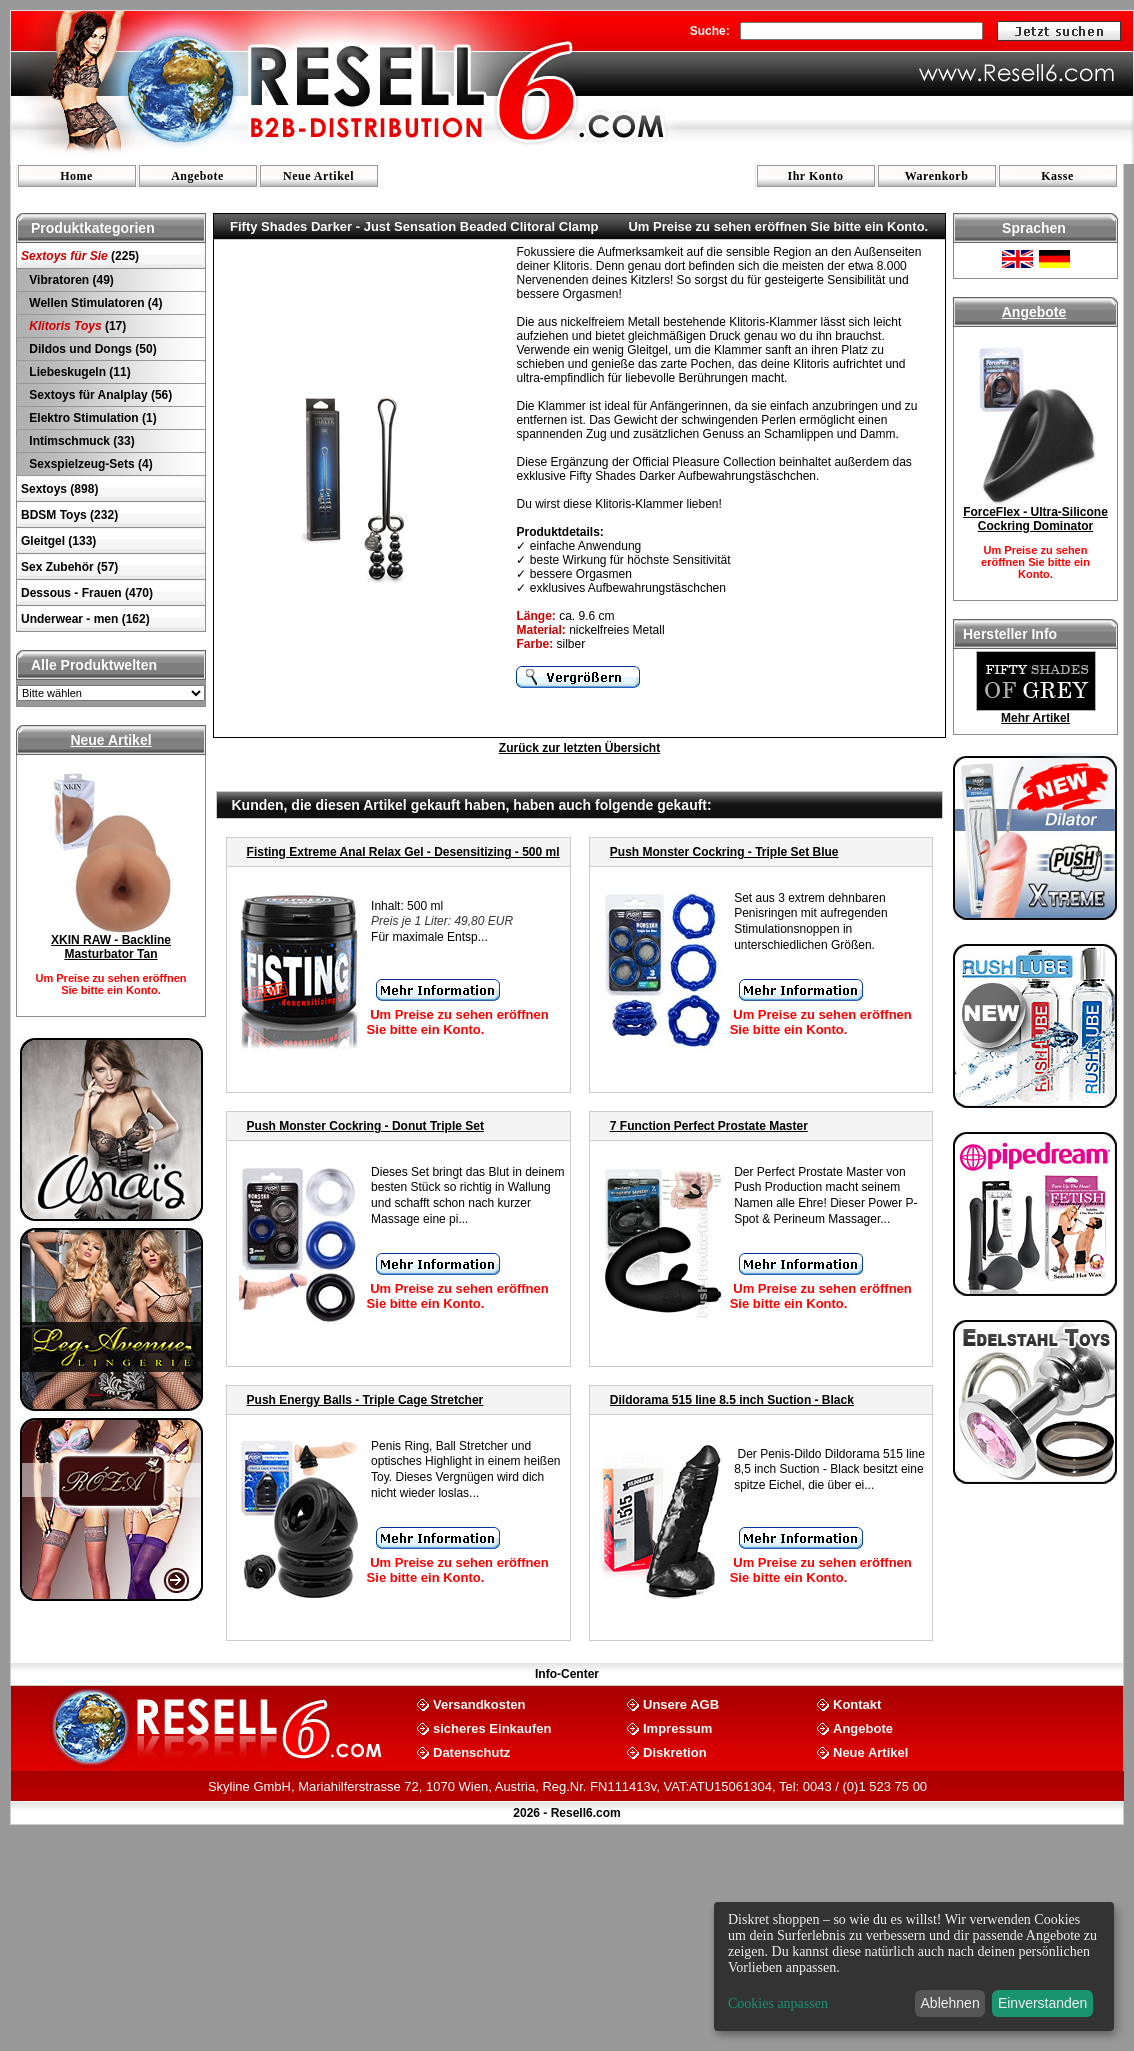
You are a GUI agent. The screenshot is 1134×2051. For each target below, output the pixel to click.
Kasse (1057, 176)
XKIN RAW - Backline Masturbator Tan (111, 947)
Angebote (197, 176)
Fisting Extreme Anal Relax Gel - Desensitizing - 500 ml (403, 852)
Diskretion (675, 1751)
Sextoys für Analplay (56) (99, 395)
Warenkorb (937, 176)
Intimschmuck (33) (80, 441)
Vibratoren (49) (70, 280)
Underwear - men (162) (85, 619)
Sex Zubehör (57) (69, 567)
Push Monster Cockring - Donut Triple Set (365, 1126)
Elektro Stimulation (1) (91, 418)
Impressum (677, 1727)
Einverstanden (1043, 2003)
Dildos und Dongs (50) (91, 349)
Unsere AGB (681, 1703)
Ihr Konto (816, 176)
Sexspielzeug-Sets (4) (89, 464)
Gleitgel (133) (58, 541)
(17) (76, 326)
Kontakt (857, 1703)
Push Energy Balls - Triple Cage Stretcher (365, 1400)
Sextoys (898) (59, 489)
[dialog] (914, 1966)
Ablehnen (950, 2003)
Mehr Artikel (1035, 718)
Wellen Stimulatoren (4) (94, 303)
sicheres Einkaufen (492, 1727)
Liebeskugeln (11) (78, 372)
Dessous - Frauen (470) (87, 593)
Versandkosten (479, 1703)
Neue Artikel (318, 176)
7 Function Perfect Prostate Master (709, 1126)
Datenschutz (471, 1751)
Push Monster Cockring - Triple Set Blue (724, 852)
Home (76, 176)
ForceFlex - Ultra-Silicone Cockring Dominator (1035, 519)
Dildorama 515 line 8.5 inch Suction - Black (732, 1400)
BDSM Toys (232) (69, 515)
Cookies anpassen (778, 2003)
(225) (80, 256)
